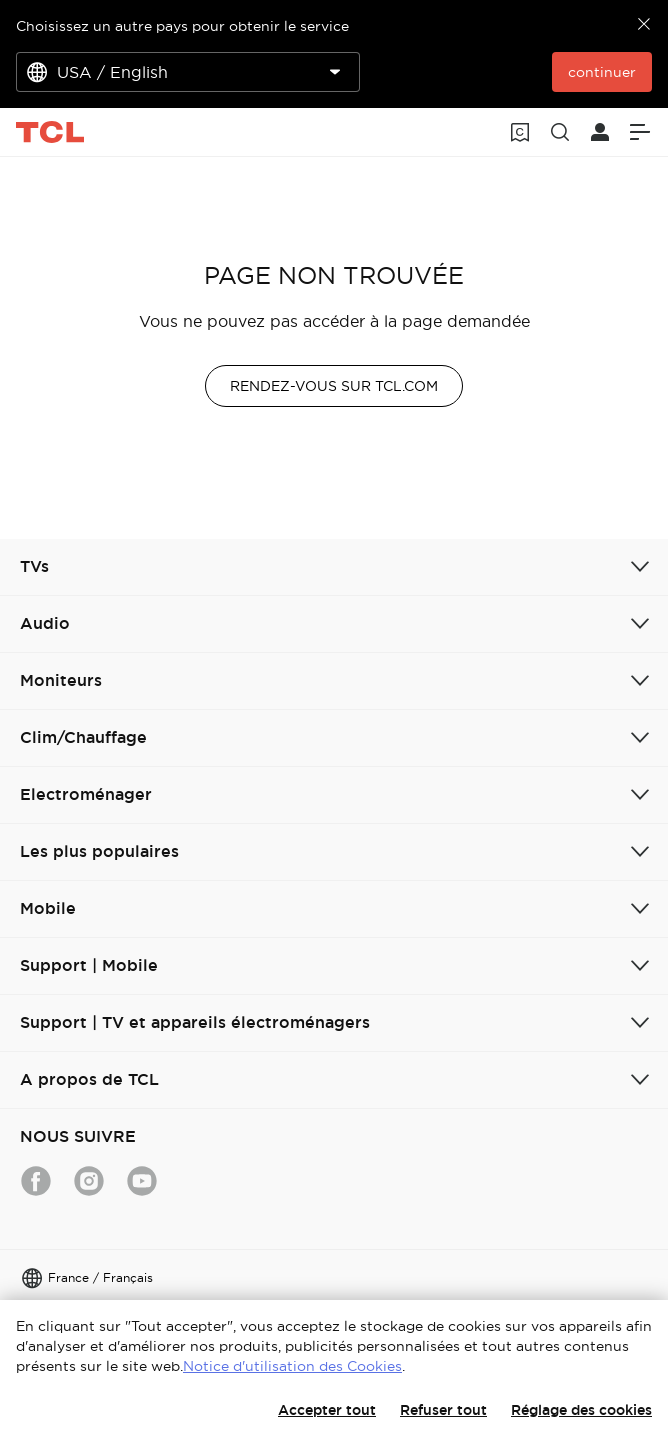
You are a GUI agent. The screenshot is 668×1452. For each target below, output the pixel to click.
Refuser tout (443, 1410)
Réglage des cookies (581, 1410)
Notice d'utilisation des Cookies (292, 1366)
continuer (602, 72)
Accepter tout (327, 1410)
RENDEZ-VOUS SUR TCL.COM (334, 386)
